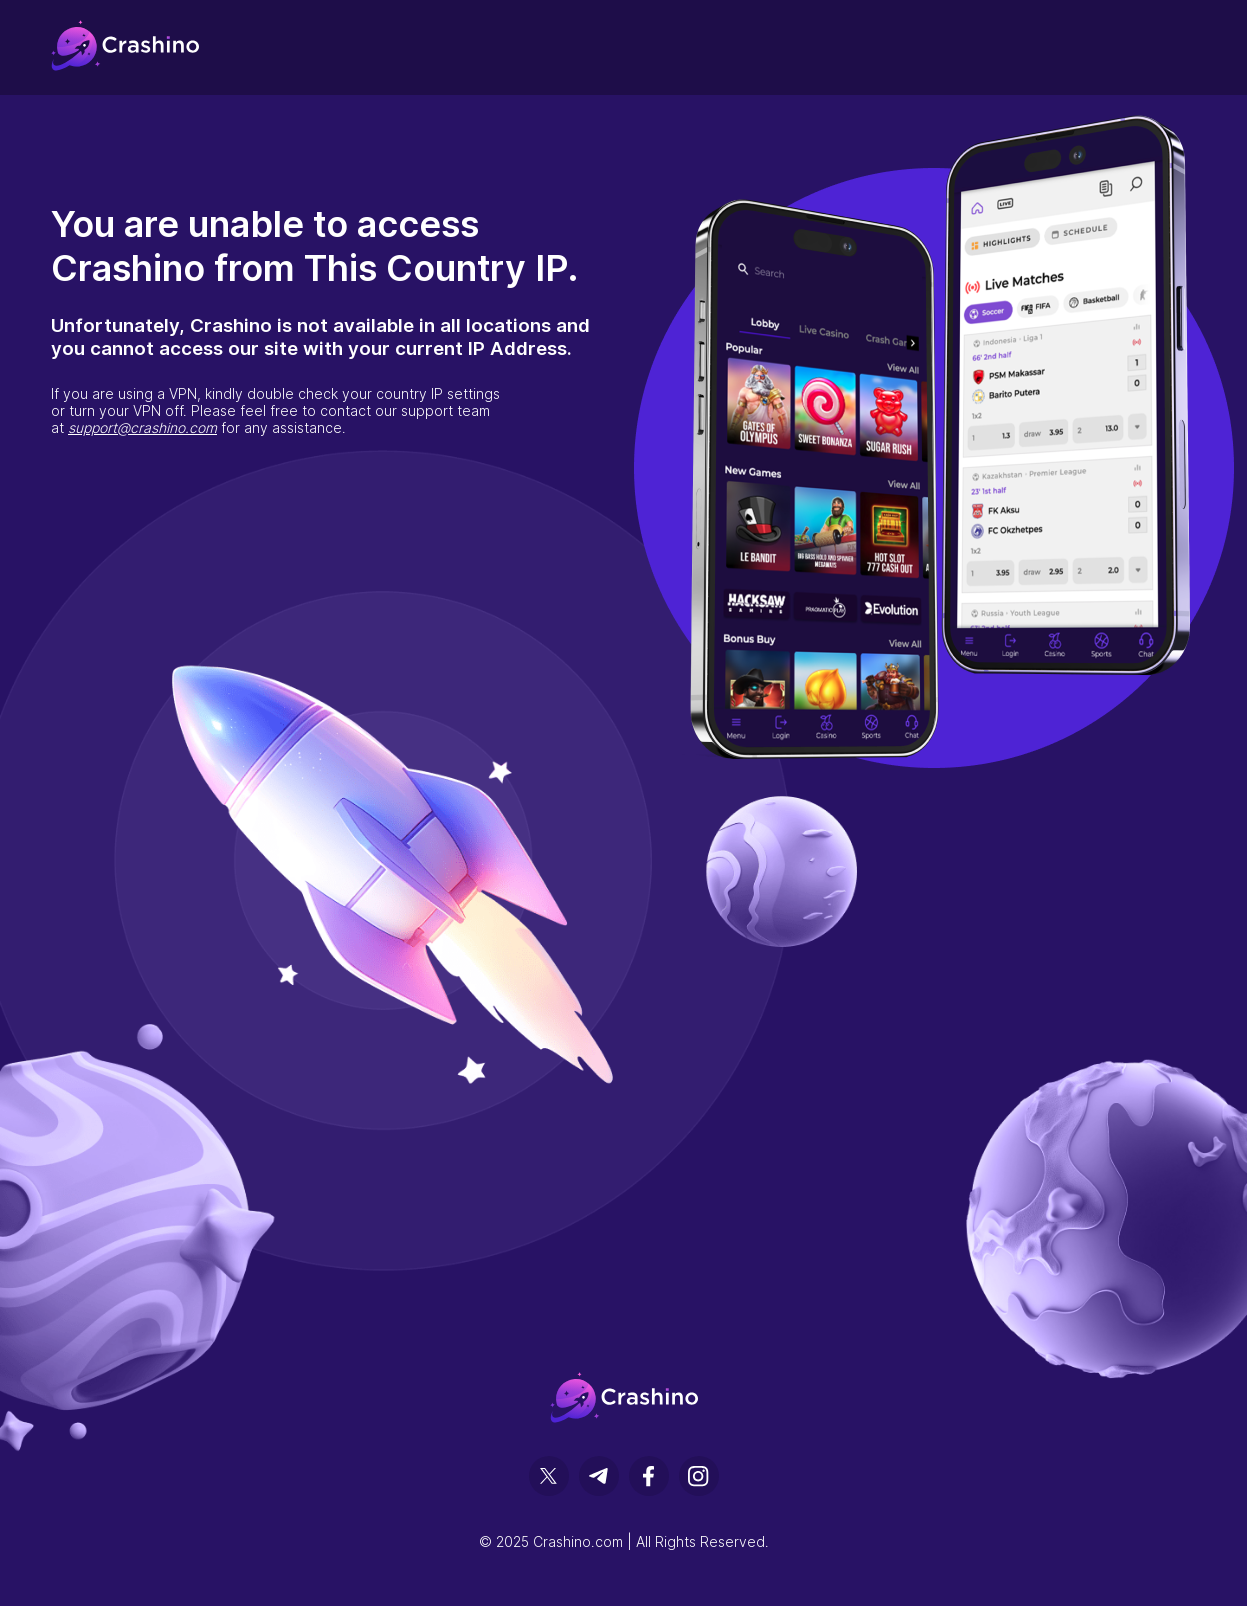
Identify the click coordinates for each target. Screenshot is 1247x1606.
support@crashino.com (142, 427)
